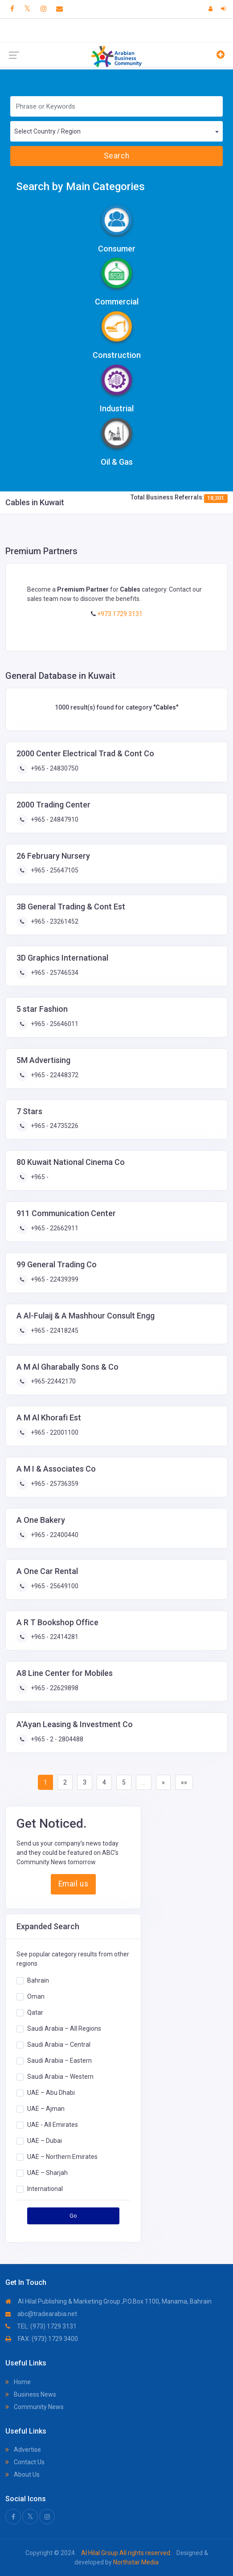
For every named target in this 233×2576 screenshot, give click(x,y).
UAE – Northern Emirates (62, 2156)
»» (184, 1782)
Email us (73, 1883)
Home (18, 2381)
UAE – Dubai (44, 2140)
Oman (36, 1996)
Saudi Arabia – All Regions (64, 2028)
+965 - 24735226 (53, 1125)
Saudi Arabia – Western (60, 2076)
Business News (30, 2394)
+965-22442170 (52, 1381)
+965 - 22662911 (53, 1228)
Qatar (35, 2012)
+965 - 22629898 (53, 1688)
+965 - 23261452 (53, 921)
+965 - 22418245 (53, 1330)
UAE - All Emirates (52, 2124)
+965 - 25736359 (53, 1483)
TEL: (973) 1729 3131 (41, 2326)
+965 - (39, 1176)
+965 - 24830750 (53, 768)
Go (73, 2215)
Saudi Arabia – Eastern (59, 2060)
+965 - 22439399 (53, 1279)
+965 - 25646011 (53, 1023)
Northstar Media (135, 2562)
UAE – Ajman (46, 2108)
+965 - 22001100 (53, 1432)
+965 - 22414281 (53, 1636)
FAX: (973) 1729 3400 (41, 2338)
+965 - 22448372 (53, 1075)
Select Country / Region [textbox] (47, 131)
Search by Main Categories (80, 186)
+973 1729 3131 (119, 613)
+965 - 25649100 (53, 1586)
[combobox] (116, 131)
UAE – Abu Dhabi (51, 2092)
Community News (34, 2406)
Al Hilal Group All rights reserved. (126, 2552)
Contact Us (25, 2462)
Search (116, 155)
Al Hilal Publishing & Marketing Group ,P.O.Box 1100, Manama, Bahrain (108, 2301)
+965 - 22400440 (53, 1534)
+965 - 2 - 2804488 (56, 1739)
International (45, 2188)
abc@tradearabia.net (41, 2313)
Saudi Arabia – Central (58, 2044)
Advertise (23, 2449)
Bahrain (38, 1980)
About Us (22, 2474)
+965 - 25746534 (53, 972)
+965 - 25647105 (53, 870)
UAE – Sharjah (47, 2172)
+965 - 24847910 (53, 819)
